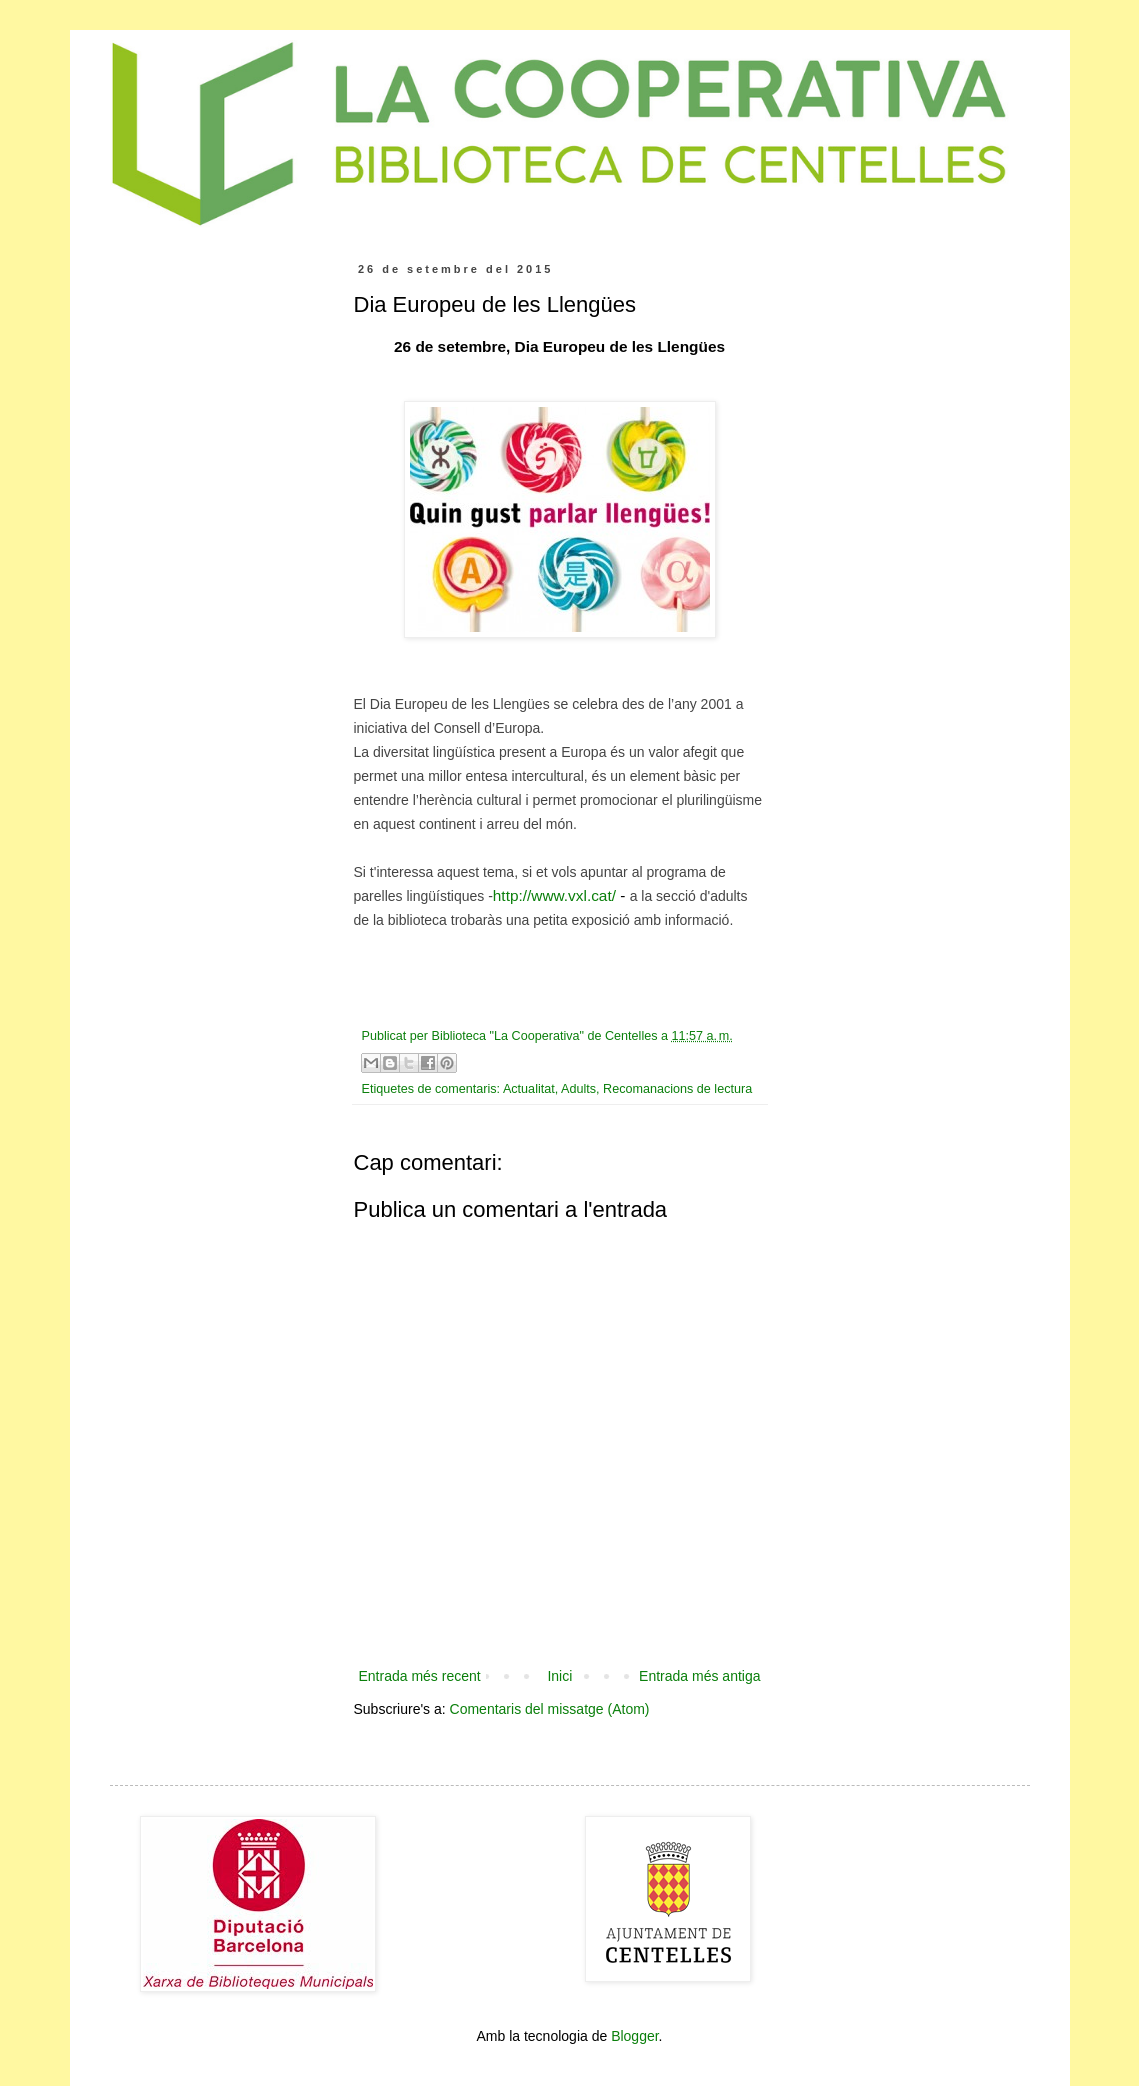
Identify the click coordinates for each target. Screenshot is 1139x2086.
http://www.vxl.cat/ (554, 895)
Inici (559, 1676)
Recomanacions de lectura (677, 1089)
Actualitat (529, 1089)
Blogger (634, 2036)
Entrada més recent (420, 1676)
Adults (578, 1089)
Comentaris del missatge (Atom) (550, 1709)
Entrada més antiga (699, 1676)
